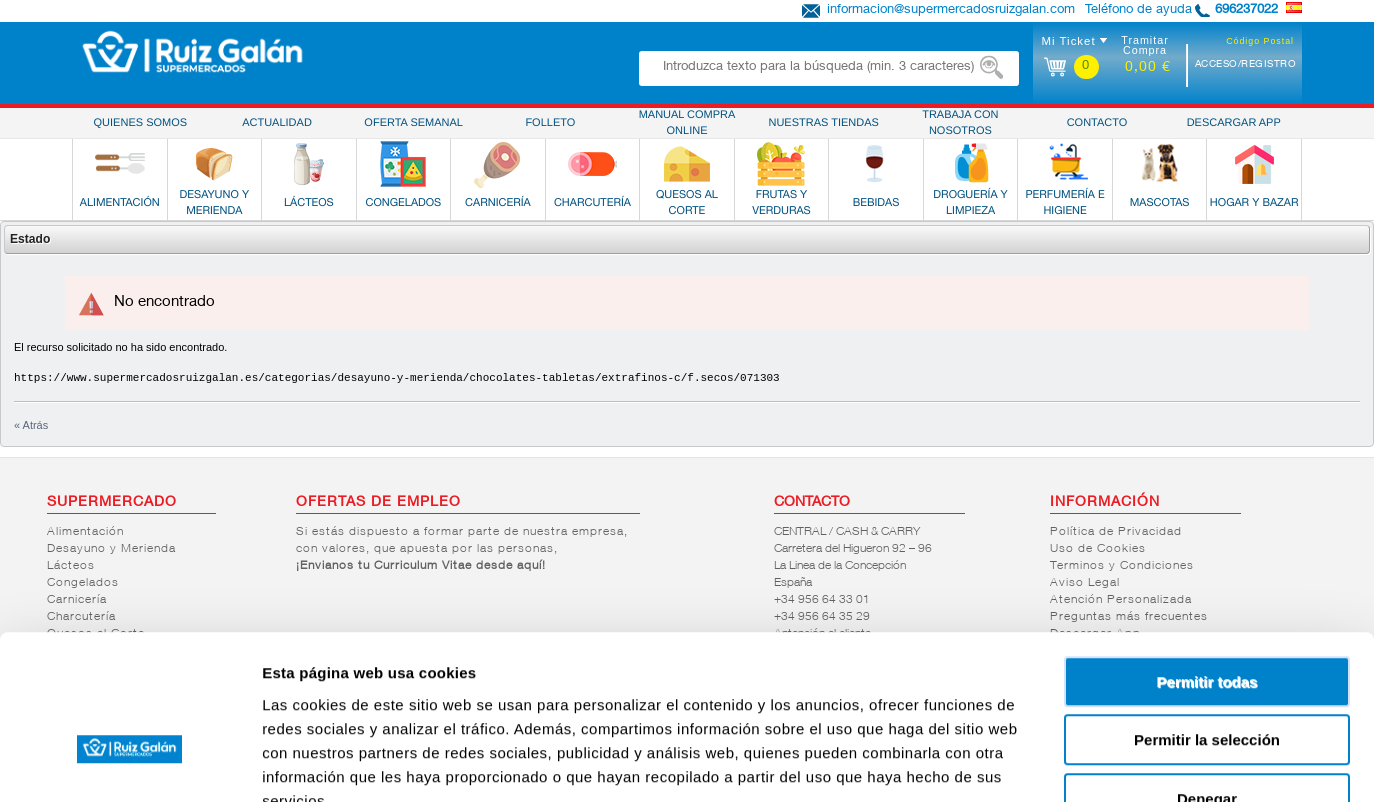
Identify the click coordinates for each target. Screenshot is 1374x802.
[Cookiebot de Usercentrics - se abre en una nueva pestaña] (129, 763)
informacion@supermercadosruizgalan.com (951, 10)
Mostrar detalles (1082, 762)
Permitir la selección (1207, 616)
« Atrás (31, 425)
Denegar (1207, 674)
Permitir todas (1207, 557)
